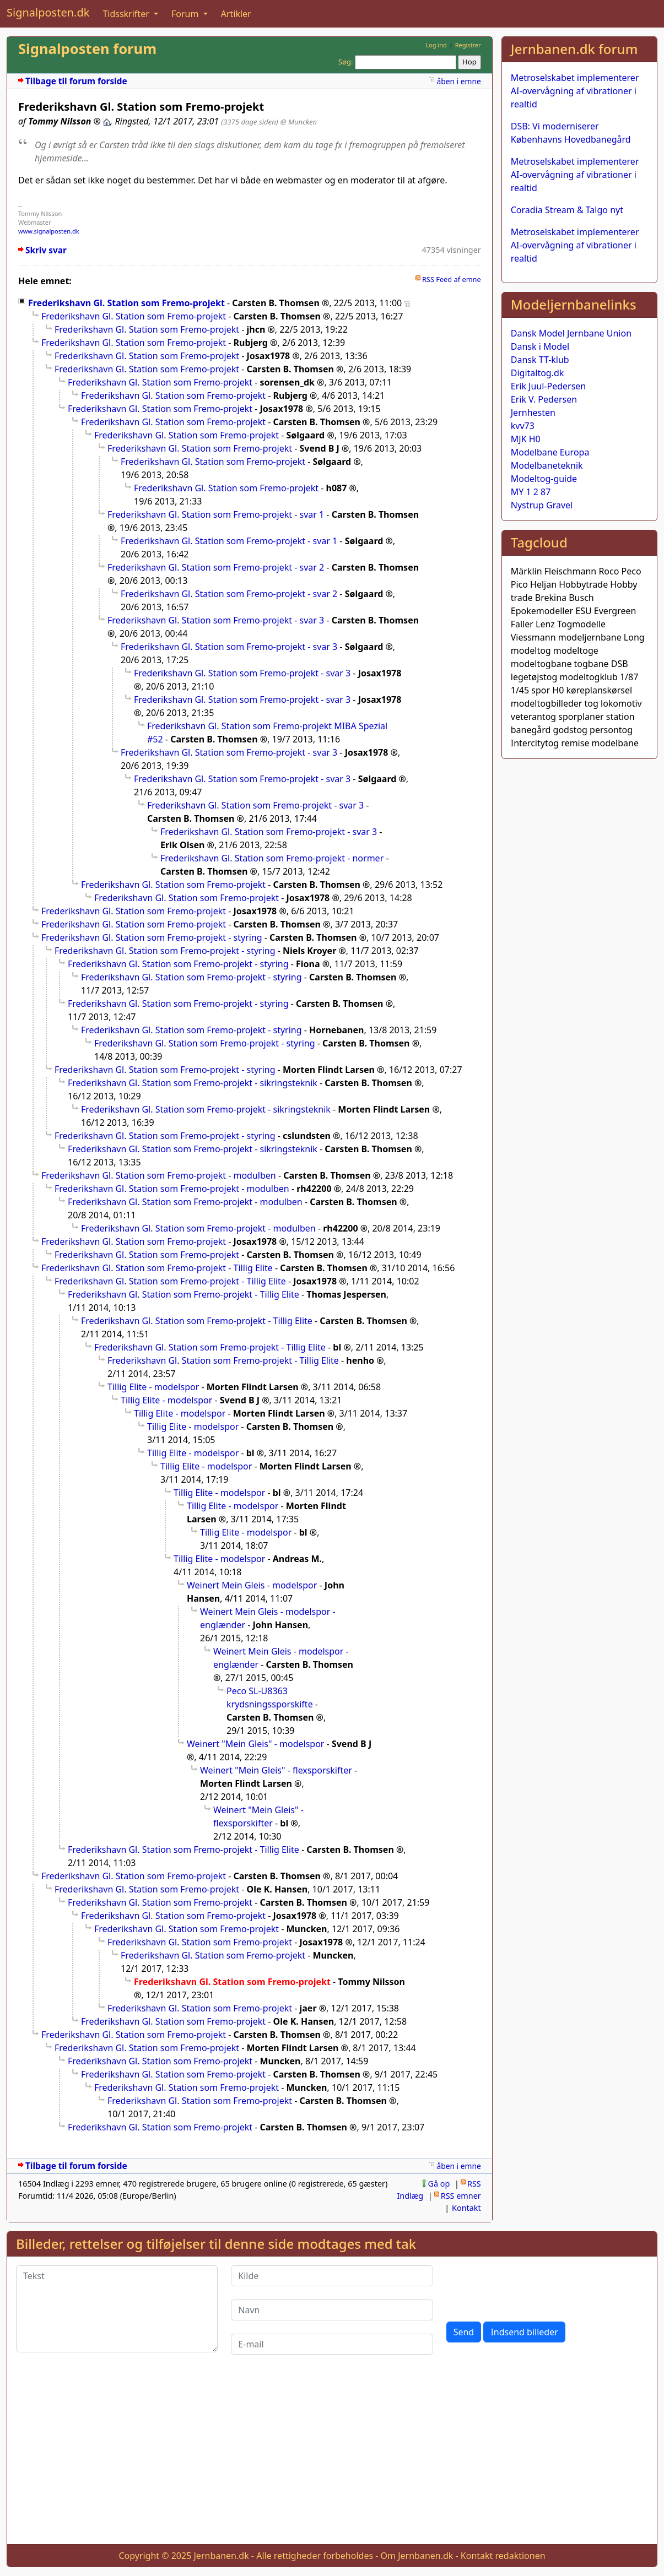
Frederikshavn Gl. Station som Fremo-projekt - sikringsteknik (192, 1083)
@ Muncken (298, 122)
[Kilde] (332, 2275)
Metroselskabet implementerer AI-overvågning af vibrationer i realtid (575, 91)
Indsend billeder (524, 2332)
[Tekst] (117, 2308)
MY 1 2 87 (531, 492)
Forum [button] (186, 14)
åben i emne (458, 81)
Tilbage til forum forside (76, 81)
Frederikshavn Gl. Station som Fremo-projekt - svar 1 (215, 514)
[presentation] (530, 2286)
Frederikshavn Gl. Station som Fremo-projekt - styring (151, 937)
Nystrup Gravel (542, 505)
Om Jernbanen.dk (417, 2556)
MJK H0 (526, 439)
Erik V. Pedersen (544, 399)
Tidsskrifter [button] (127, 14)
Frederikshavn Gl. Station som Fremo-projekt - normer (272, 858)
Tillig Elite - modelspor (153, 1387)
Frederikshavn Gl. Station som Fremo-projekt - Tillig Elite (157, 1268)
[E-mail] (332, 2344)
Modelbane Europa (550, 452)
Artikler (236, 14)
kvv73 (523, 426)
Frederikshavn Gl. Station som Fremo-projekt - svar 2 (215, 567)
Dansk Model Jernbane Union (571, 333)
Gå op (439, 2183)
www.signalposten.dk (48, 231)
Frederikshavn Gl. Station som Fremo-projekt (126, 303)
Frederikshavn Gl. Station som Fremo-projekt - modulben (158, 1175)
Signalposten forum (87, 48)
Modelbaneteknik (547, 465)
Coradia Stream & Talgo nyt (567, 210)
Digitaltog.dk (537, 373)
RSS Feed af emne (451, 279)
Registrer (468, 45)
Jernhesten (533, 412)
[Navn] (332, 2310)
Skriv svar (46, 250)
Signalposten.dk (48, 12)
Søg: (345, 62)
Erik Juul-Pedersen (548, 386)
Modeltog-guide (544, 479)
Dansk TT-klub (540, 360)
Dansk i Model (540, 346)
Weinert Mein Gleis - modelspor (252, 1585)
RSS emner (461, 2195)
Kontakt (466, 2208)
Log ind (436, 45)
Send (464, 2332)
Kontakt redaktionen (503, 2556)
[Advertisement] (332, 2458)
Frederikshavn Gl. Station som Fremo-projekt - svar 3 (215, 620)
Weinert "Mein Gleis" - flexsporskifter (276, 1770)
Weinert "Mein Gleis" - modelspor (255, 1744)
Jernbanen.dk (221, 2556)
